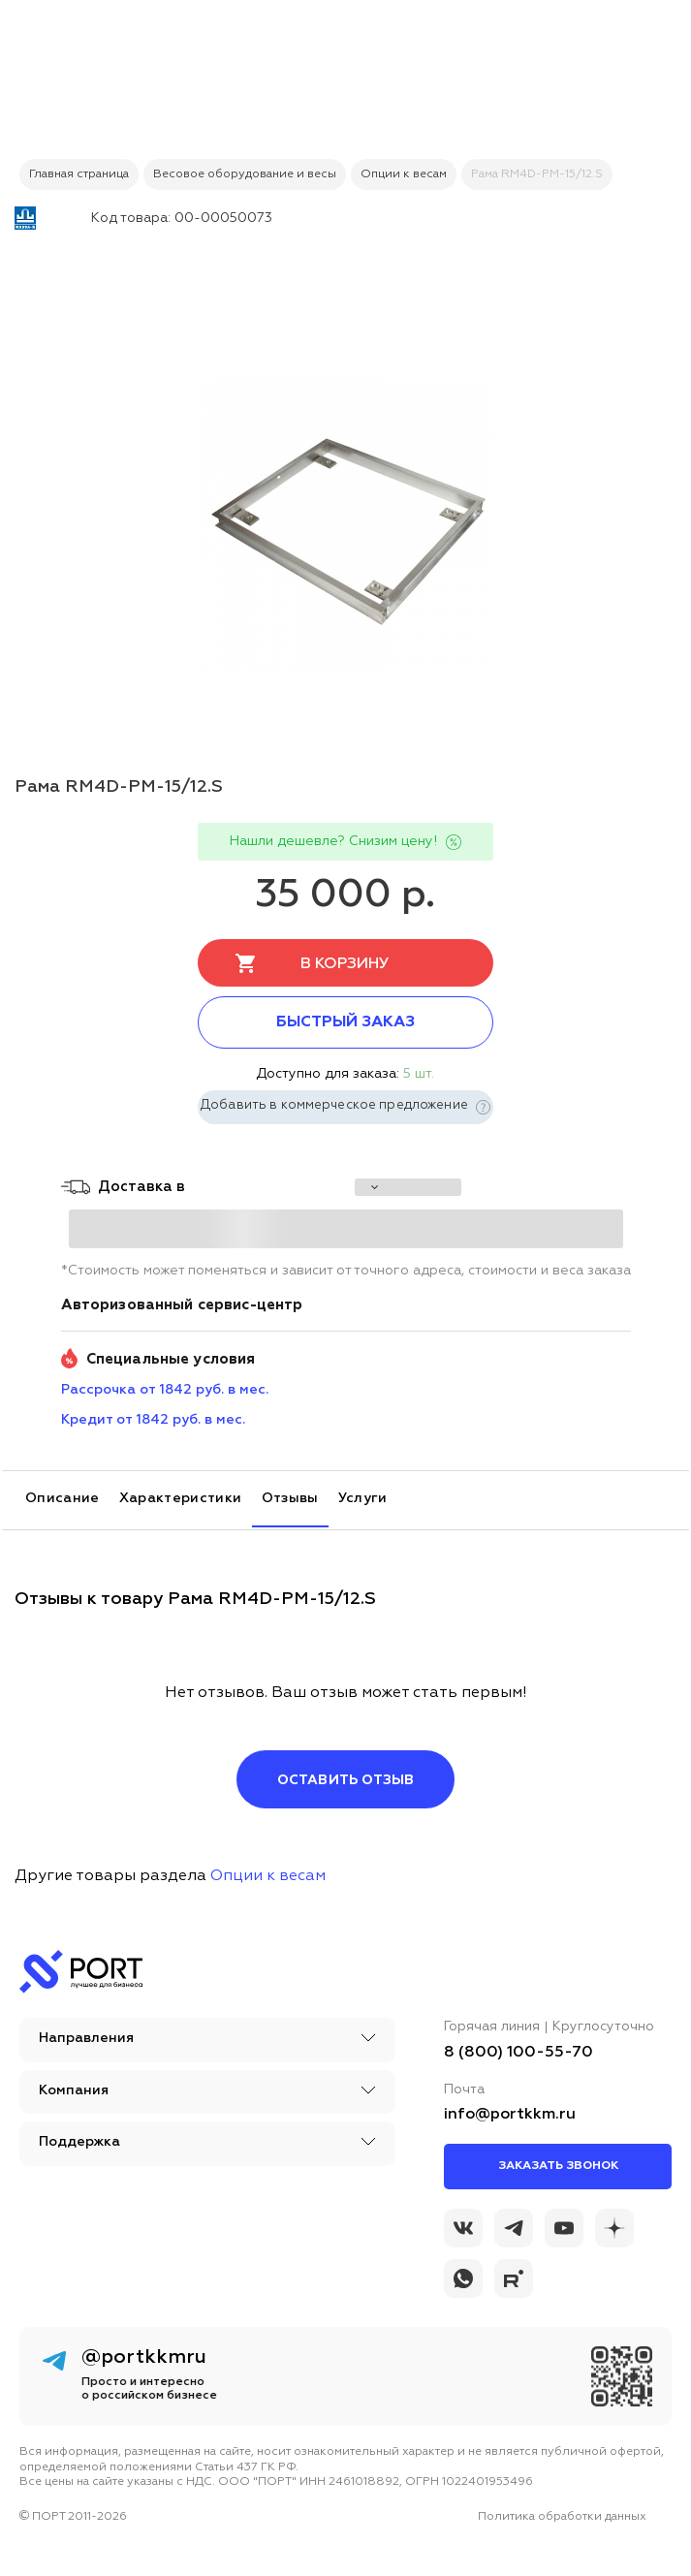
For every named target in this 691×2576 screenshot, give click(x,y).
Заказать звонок (558, 2166)
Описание (62, 1498)
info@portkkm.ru (510, 2114)
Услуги (363, 1498)
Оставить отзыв (346, 1780)
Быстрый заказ (345, 1022)
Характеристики (180, 1498)
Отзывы (290, 1498)
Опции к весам (268, 1876)
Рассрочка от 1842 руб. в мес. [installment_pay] (164, 1390)
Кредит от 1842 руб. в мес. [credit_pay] (153, 1420)
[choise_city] (408, 1187)
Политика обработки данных (562, 2517)
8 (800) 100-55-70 (518, 2052)
